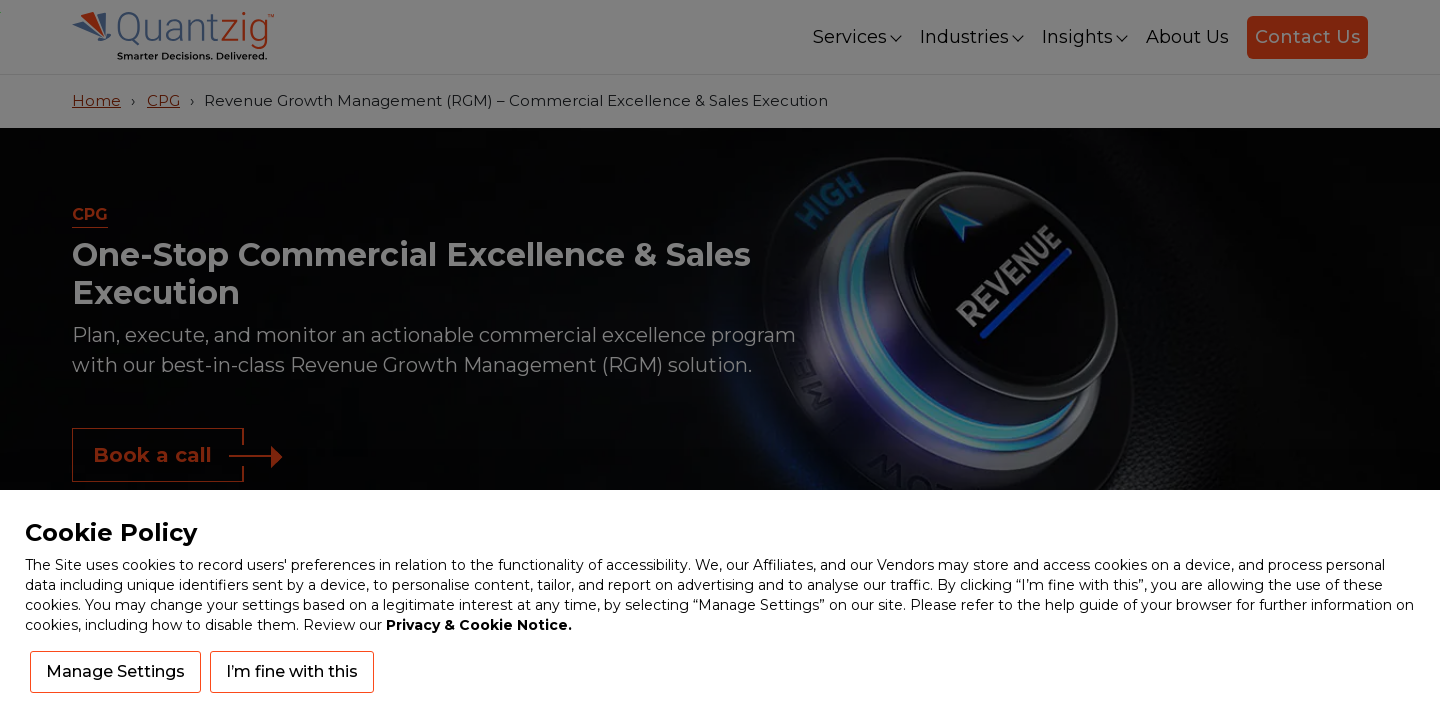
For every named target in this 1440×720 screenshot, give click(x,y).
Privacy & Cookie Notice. (479, 625)
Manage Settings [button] (115, 671)
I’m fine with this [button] (292, 671)
